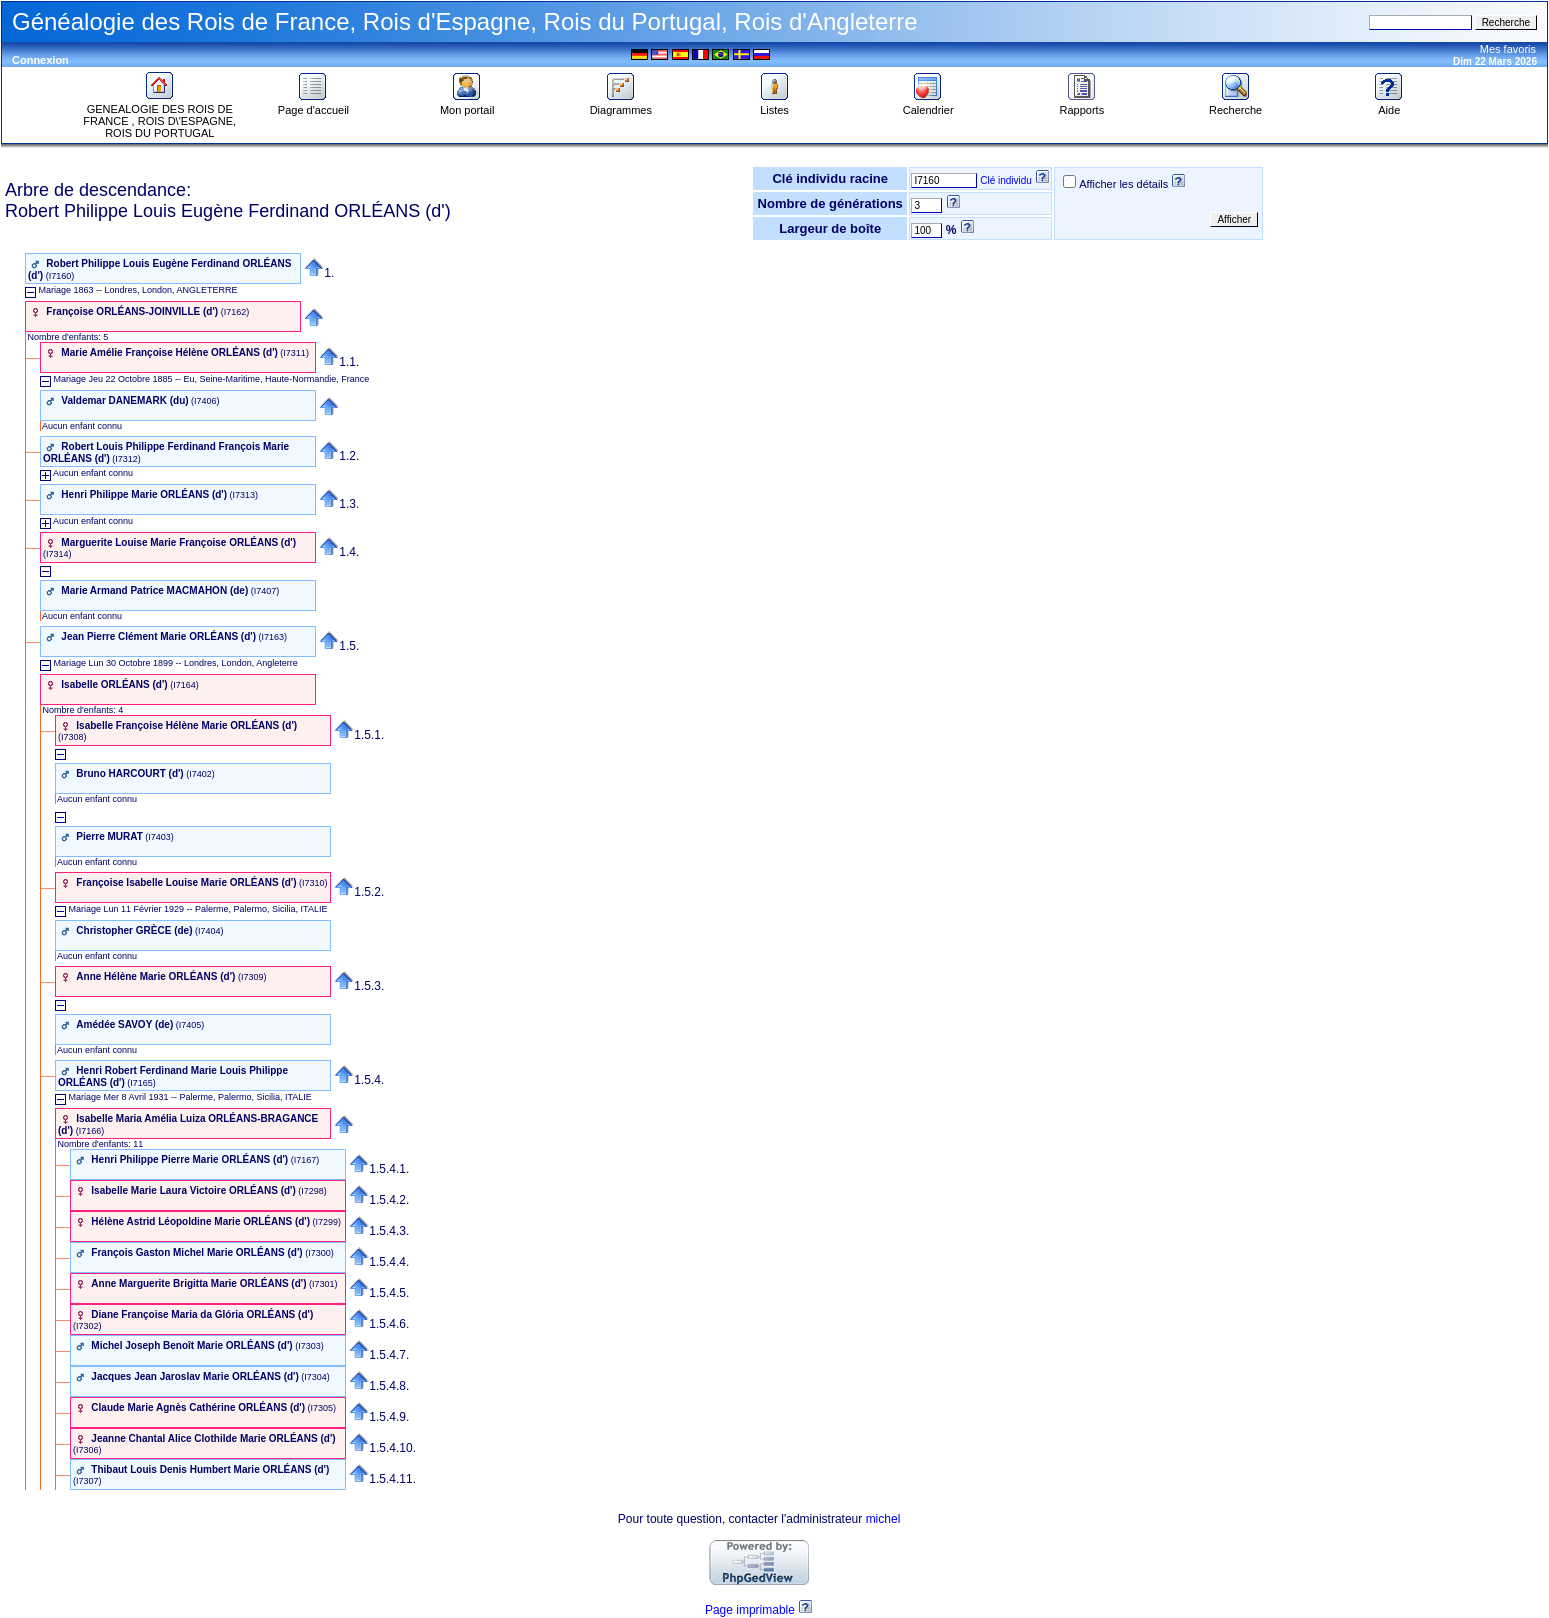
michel (883, 1519)
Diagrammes (621, 105)
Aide (1389, 105)
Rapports (1082, 105)
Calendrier (928, 105)
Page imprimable (750, 1610)
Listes (775, 105)
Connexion (40, 60)
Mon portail (467, 105)
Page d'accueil (313, 105)
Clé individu (1006, 180)
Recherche (1235, 105)
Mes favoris (1508, 49)
